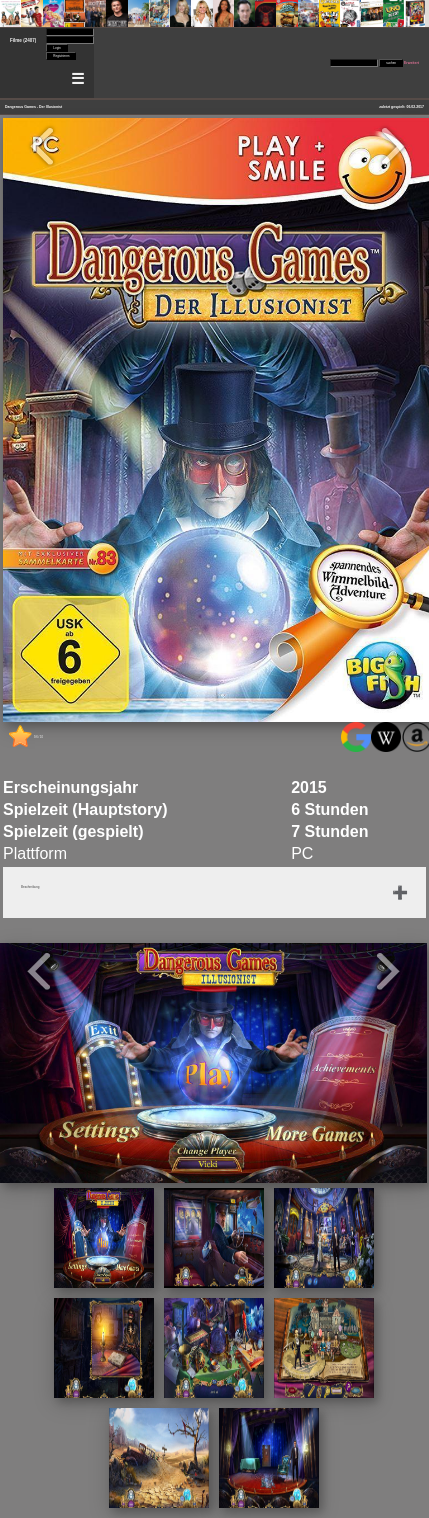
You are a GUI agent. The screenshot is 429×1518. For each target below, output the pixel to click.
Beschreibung (30, 887)
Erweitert (411, 63)
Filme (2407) (23, 40)
